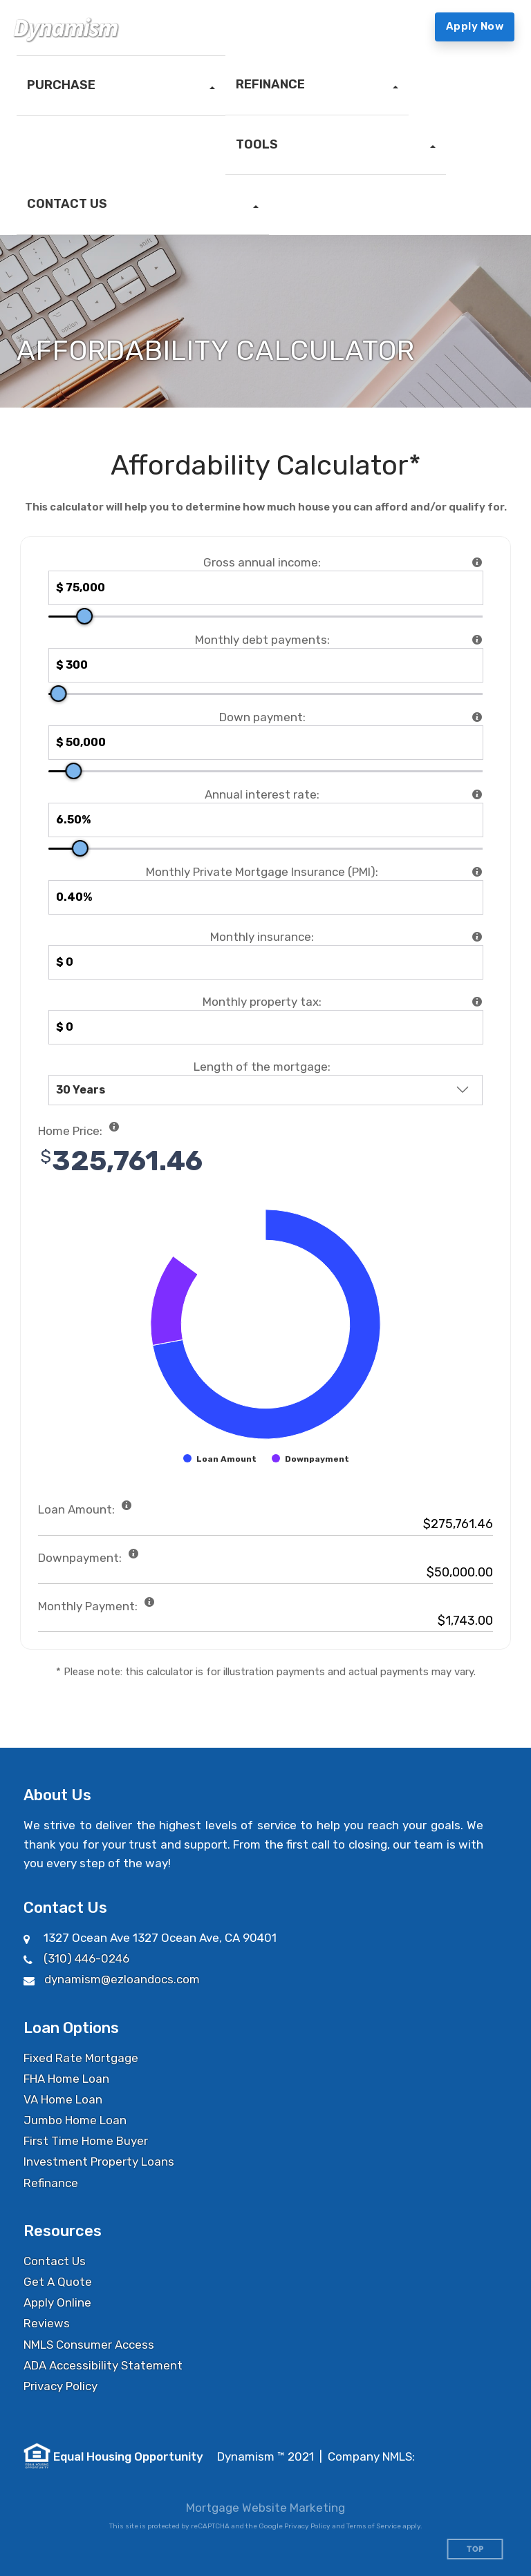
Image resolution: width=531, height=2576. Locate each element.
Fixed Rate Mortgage (81, 2058)
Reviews (47, 2323)
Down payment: (262, 717)
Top (475, 2549)
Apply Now (475, 26)
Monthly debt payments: (262, 640)
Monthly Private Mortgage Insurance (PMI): (262, 872)
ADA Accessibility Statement (103, 2365)
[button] (121, 85)
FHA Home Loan (66, 2079)
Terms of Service (373, 2526)
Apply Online (57, 2302)
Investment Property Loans (99, 2161)
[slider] (84, 616)
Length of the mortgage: (262, 1067)
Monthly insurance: (262, 937)
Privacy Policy (60, 2386)
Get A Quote (58, 2282)
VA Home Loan (63, 2099)
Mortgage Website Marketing (265, 2508)
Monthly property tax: (262, 1002)
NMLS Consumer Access (89, 2344)
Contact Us (55, 2261)
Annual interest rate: (262, 794)
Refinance (51, 2183)
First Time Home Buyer (86, 2141)
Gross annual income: (262, 562)
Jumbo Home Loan (75, 2120)
